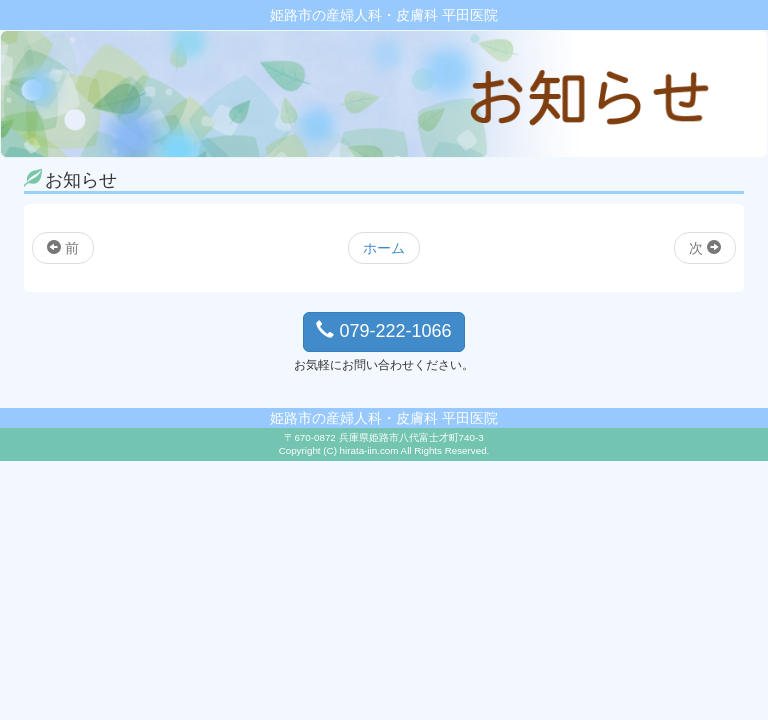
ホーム (384, 248)
